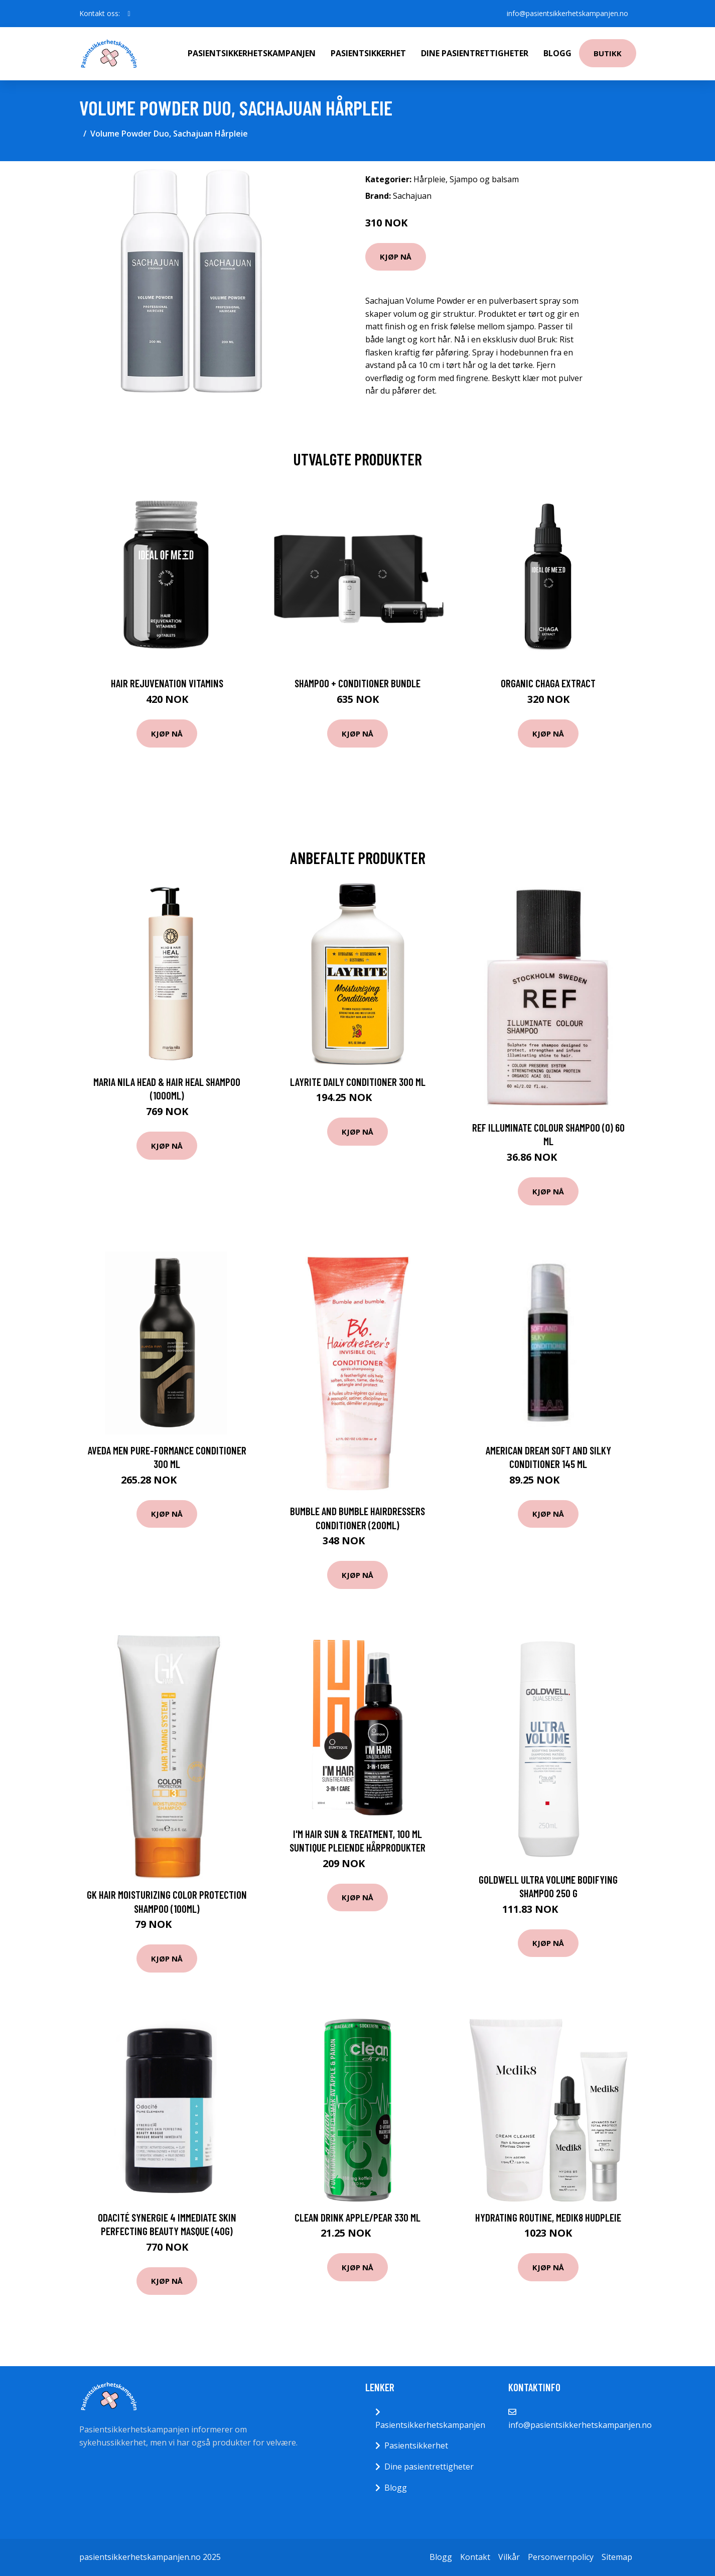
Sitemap (617, 2556)
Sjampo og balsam (484, 179)
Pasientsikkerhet (368, 53)
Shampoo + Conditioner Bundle (357, 683)
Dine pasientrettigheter (474, 53)
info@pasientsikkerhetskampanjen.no (567, 13)
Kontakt (475, 2556)
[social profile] (129, 13)
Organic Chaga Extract (548, 683)
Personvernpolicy (561, 2556)
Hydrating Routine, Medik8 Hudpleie (548, 2217)
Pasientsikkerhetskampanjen (252, 53)
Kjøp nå (395, 257)
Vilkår (509, 2556)
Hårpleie (429, 179)
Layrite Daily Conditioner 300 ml (357, 1081)
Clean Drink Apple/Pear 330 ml (357, 2217)
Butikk (608, 53)
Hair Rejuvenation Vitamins (167, 683)
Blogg (557, 53)
